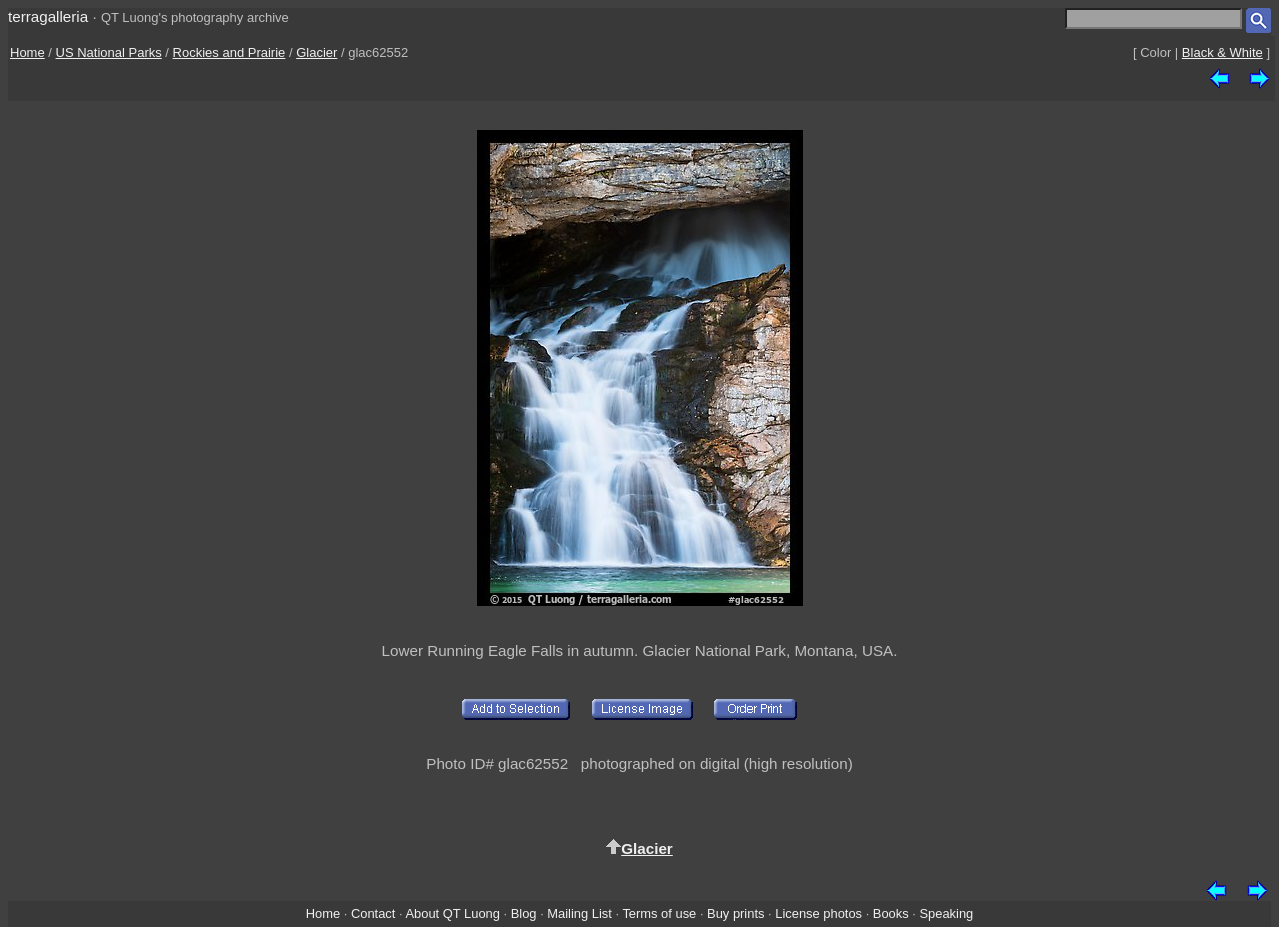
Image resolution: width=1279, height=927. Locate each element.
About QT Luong (452, 913)
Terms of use (659, 913)
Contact (373, 913)
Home (27, 52)
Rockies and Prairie (229, 52)
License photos (818, 913)
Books (891, 913)
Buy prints (735, 913)
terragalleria (48, 16)
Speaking (946, 913)
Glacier (316, 52)
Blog (524, 913)
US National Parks (109, 52)
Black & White (1222, 52)
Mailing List (579, 913)
